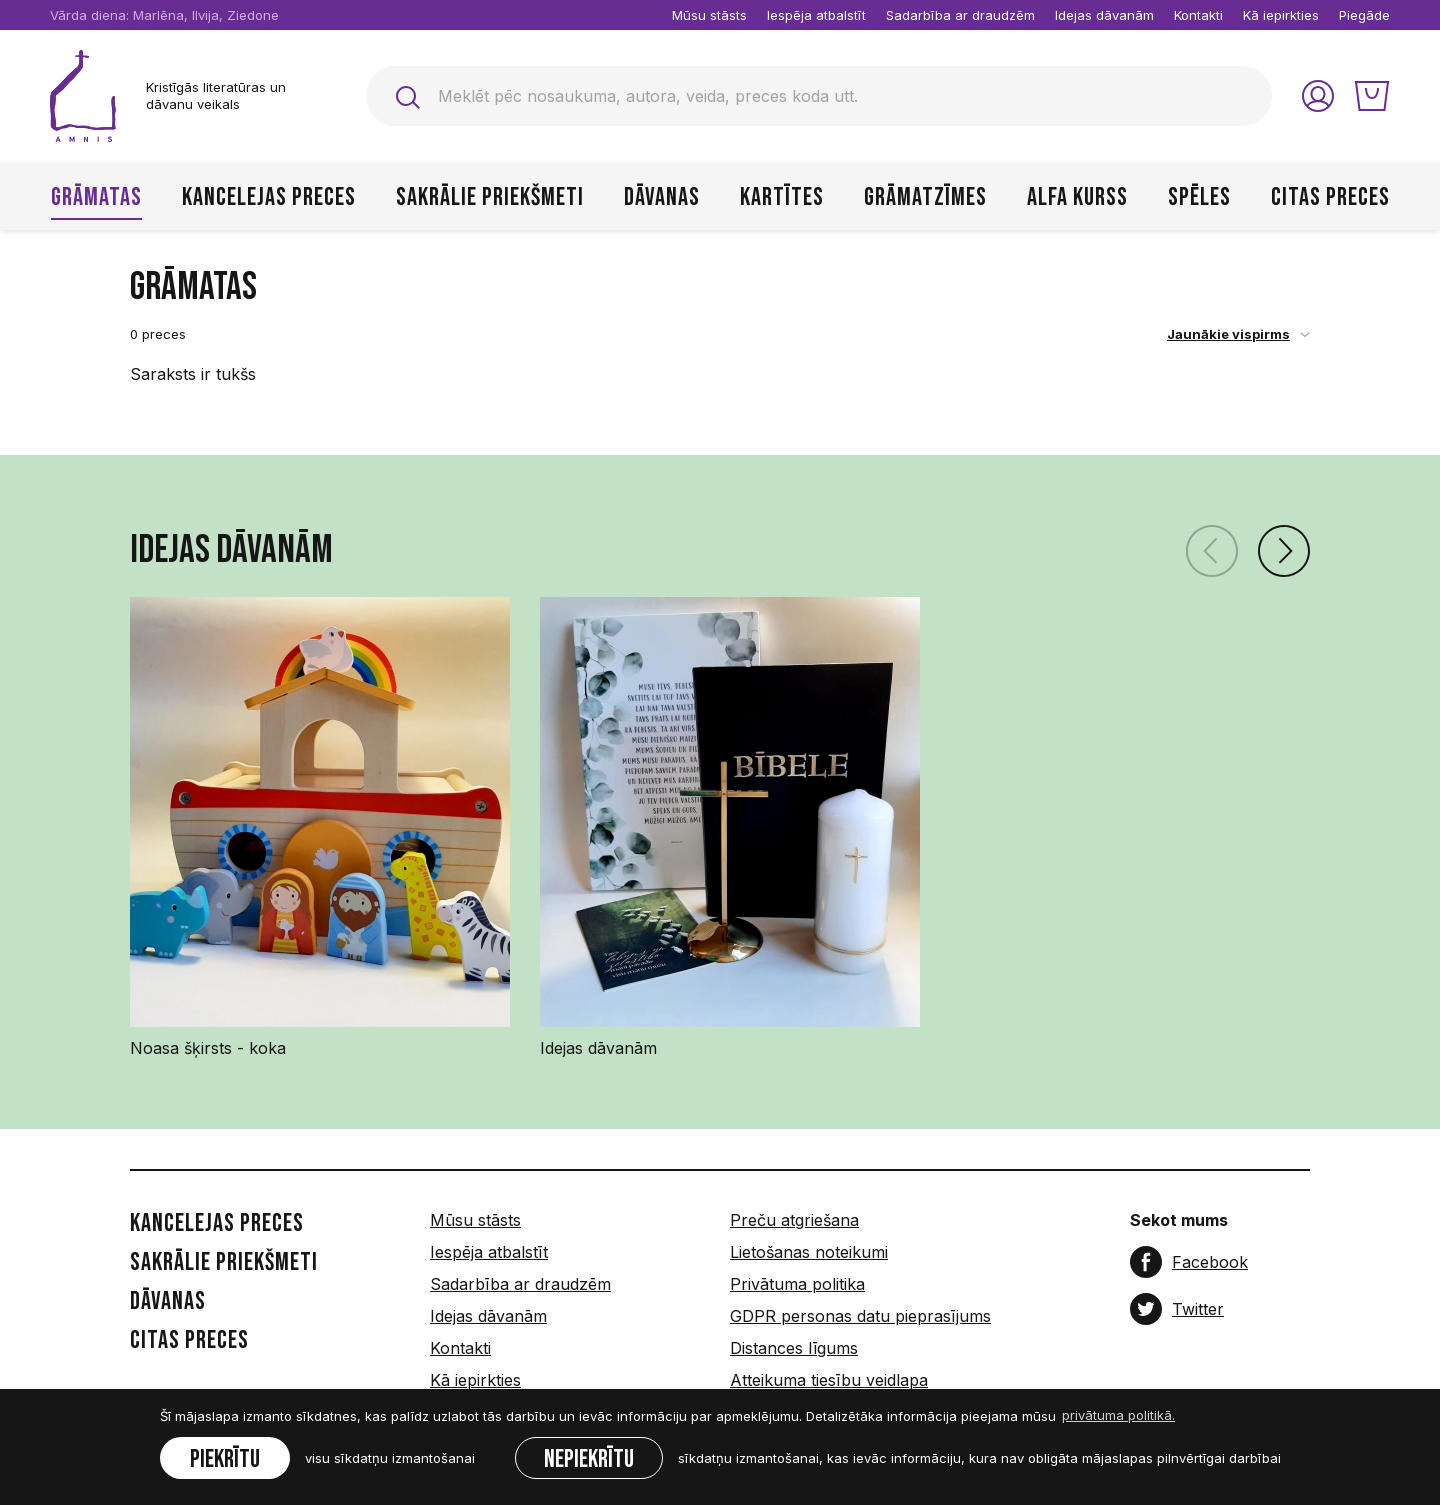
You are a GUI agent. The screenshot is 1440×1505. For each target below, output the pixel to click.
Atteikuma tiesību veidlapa (829, 1380)
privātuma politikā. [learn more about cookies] (1118, 1415)
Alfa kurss (1077, 198)
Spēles (1199, 198)
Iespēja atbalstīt (816, 15)
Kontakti (1198, 15)
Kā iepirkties (1281, 15)
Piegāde (1364, 15)
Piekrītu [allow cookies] (225, 1459)
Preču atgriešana (794, 1220)
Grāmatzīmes (925, 198)
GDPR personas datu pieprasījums (860, 1316)
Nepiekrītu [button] (589, 1459)
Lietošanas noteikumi (809, 1252)
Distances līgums (794, 1348)
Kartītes (782, 198)
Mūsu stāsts (709, 15)
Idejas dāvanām (1104, 15)
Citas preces (1330, 198)
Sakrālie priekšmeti (490, 198)
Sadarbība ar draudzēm (960, 15)
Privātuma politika (797, 1284)
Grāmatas (96, 198)
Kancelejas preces (269, 198)
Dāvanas (662, 198)
